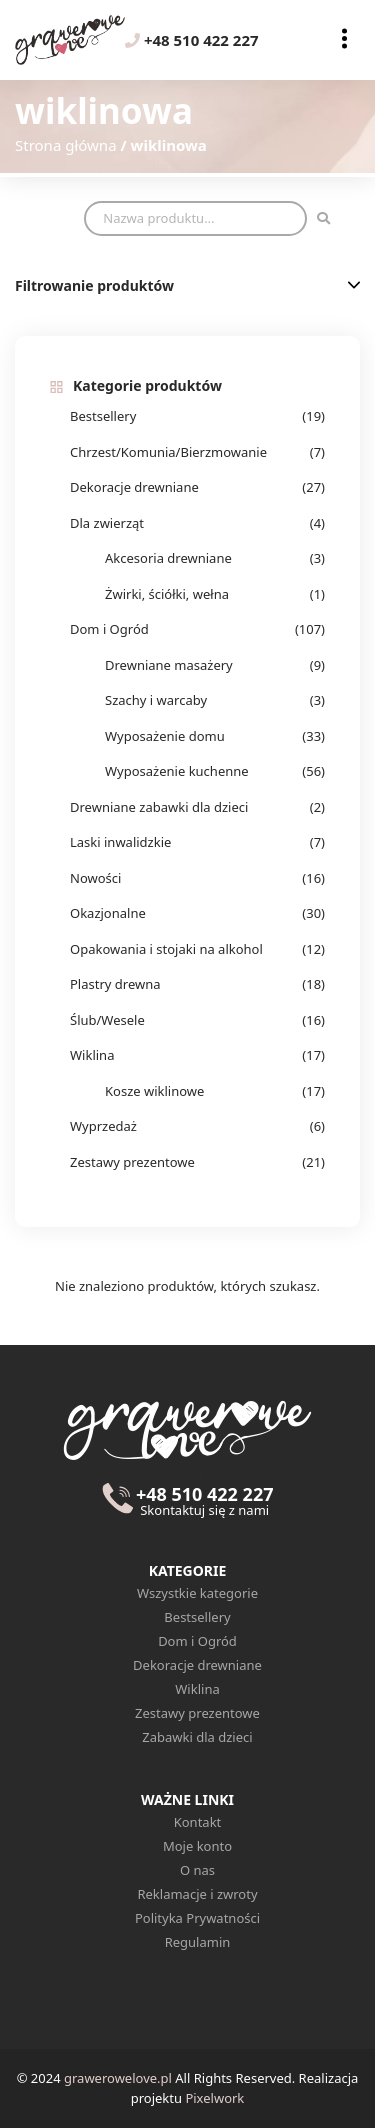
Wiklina (92, 1055)
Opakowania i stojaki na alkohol (166, 949)
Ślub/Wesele (107, 1020)
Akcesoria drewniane (168, 558)
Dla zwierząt (107, 523)
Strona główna (66, 145)
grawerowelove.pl (118, 2078)
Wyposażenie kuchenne (177, 771)
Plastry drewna (115, 984)
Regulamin (198, 1942)
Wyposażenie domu (165, 736)
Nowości (95, 878)
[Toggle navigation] (344, 40)
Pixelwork (214, 2098)
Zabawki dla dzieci (197, 1737)
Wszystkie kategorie (197, 1593)
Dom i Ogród (109, 629)
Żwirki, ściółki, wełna (167, 594)
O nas (197, 1870)
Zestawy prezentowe (132, 1162)
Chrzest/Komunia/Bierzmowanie (168, 452)
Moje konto (197, 1846)
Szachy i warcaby (156, 700)
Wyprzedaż (103, 1126)
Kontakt (198, 1822)
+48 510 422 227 (192, 40)
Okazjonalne (108, 913)
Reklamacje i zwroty (197, 1894)
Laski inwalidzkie (120, 842)
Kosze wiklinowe (154, 1091)
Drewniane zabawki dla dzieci (159, 807)
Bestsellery (103, 416)
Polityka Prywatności (197, 1918)
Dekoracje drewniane (134, 487)
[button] (354, 285)
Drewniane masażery (169, 665)
